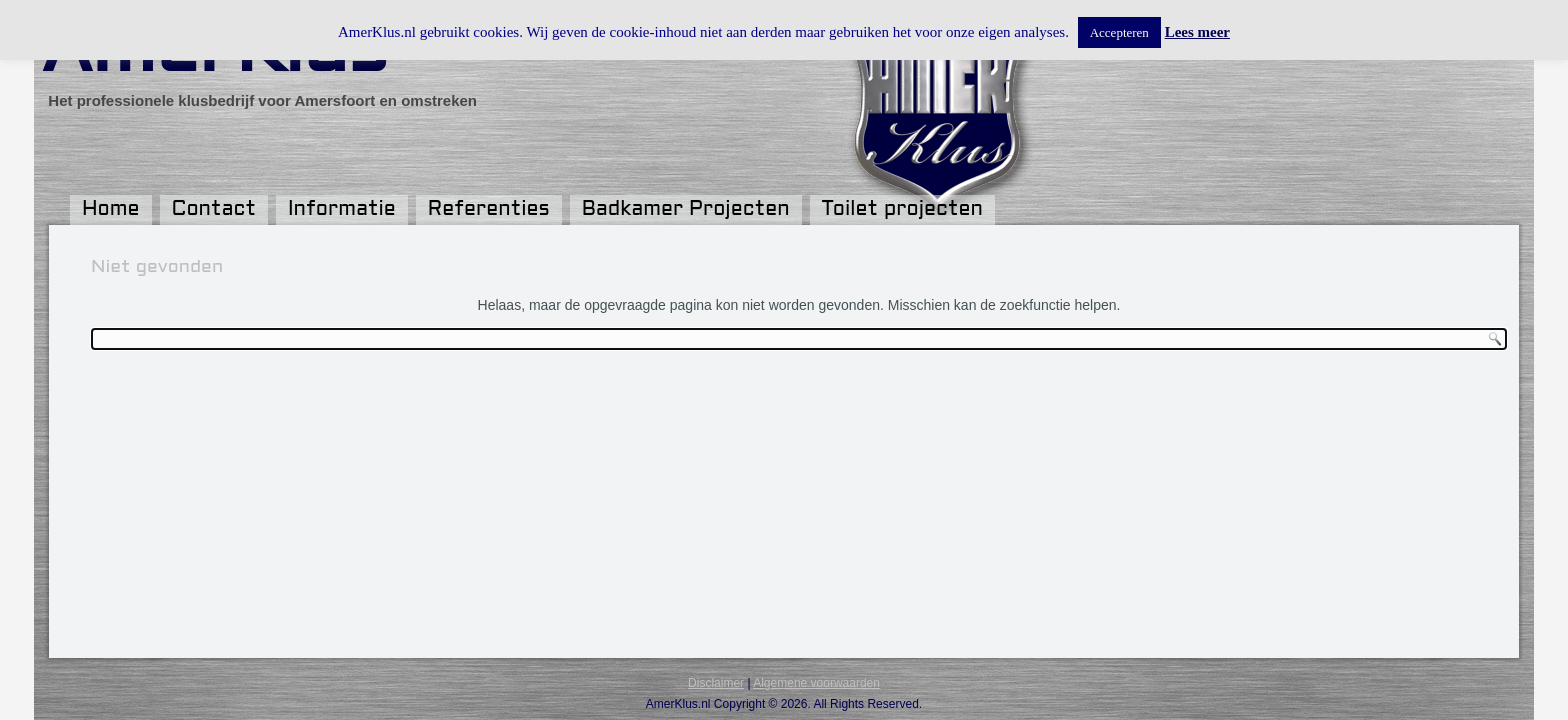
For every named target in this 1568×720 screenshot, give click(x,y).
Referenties (489, 210)
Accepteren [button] (1119, 32)
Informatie (342, 210)
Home (111, 210)
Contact (214, 210)
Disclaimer (716, 683)
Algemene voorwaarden (816, 683)
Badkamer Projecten (686, 210)
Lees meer (1197, 32)
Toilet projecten (902, 210)
